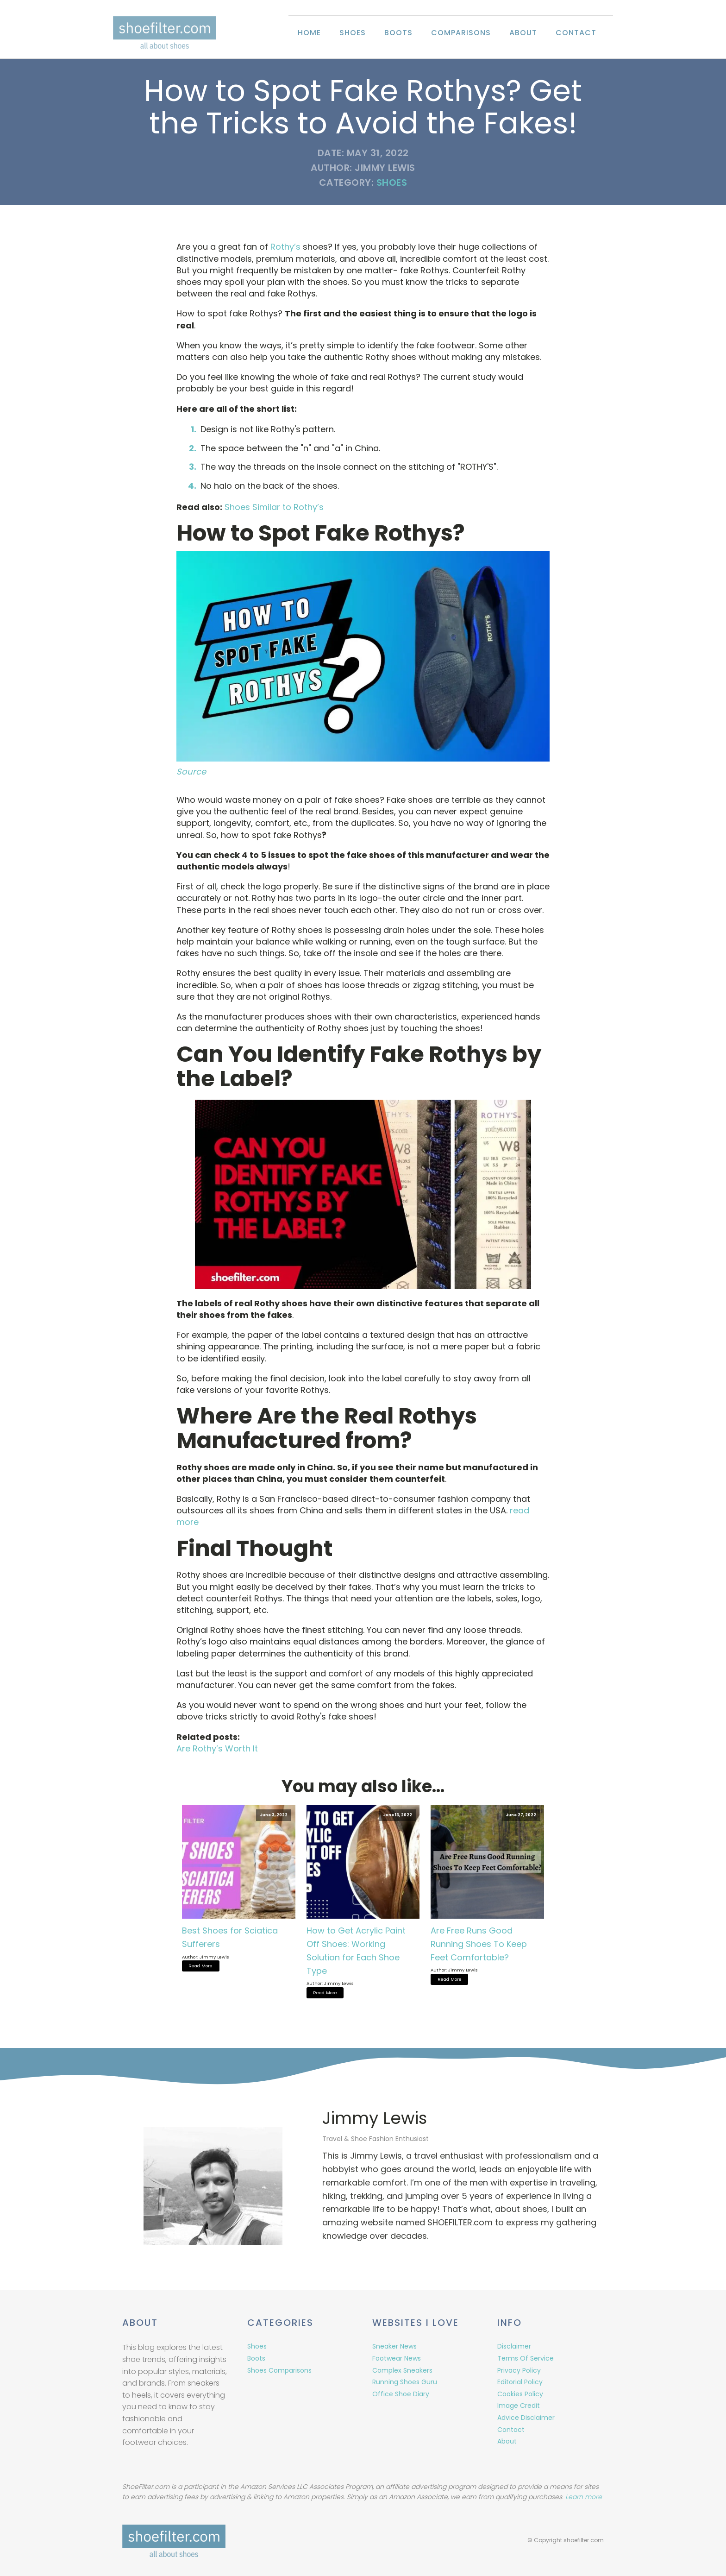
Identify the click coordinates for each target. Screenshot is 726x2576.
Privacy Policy (519, 2368)
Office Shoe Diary (400, 2392)
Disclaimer (514, 2345)
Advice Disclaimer (526, 2415)
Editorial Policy (520, 2380)
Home (309, 32)
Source (191, 771)
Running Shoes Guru (404, 2380)
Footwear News (396, 2356)
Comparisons (461, 32)
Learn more (583, 2496)
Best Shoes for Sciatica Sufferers (230, 1937)
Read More (200, 1965)
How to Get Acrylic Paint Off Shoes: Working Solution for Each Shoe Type (356, 1950)
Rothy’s (285, 246)
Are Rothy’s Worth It (217, 1748)
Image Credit (518, 2404)
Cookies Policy (520, 2392)
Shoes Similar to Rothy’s (274, 506)
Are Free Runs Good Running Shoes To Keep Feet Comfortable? (479, 1944)
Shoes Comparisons (279, 2368)
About (523, 32)
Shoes (352, 32)
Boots (398, 32)
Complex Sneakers (402, 2368)
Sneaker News (394, 2345)
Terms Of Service (525, 2356)
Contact (576, 32)
